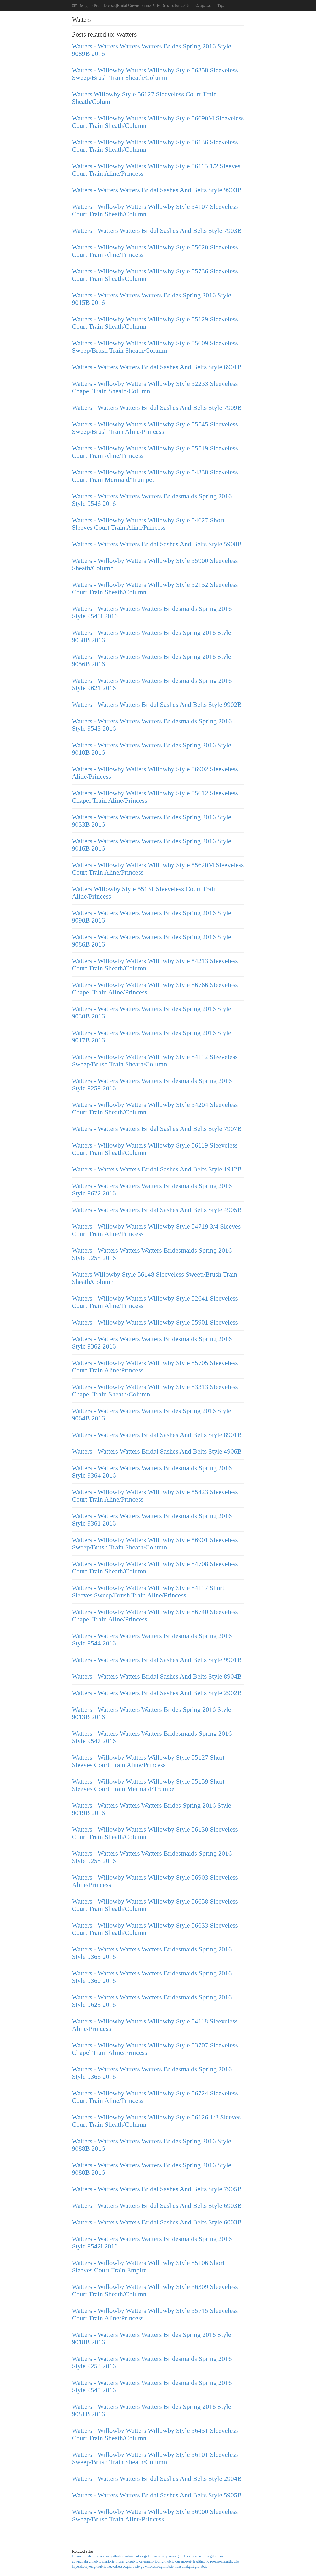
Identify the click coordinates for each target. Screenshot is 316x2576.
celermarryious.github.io (156, 2561)
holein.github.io (83, 2556)
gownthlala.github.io (86, 2561)
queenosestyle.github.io (192, 2561)
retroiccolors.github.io (141, 2556)
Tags (221, 5)
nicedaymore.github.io (207, 2556)
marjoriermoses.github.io (120, 2561)
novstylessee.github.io (174, 2556)
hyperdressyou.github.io (89, 2566)
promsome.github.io (224, 2561)
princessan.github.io (109, 2556)
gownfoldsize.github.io (157, 2566)
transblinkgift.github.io (191, 2566)
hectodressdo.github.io (123, 2566)
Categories (203, 5)
